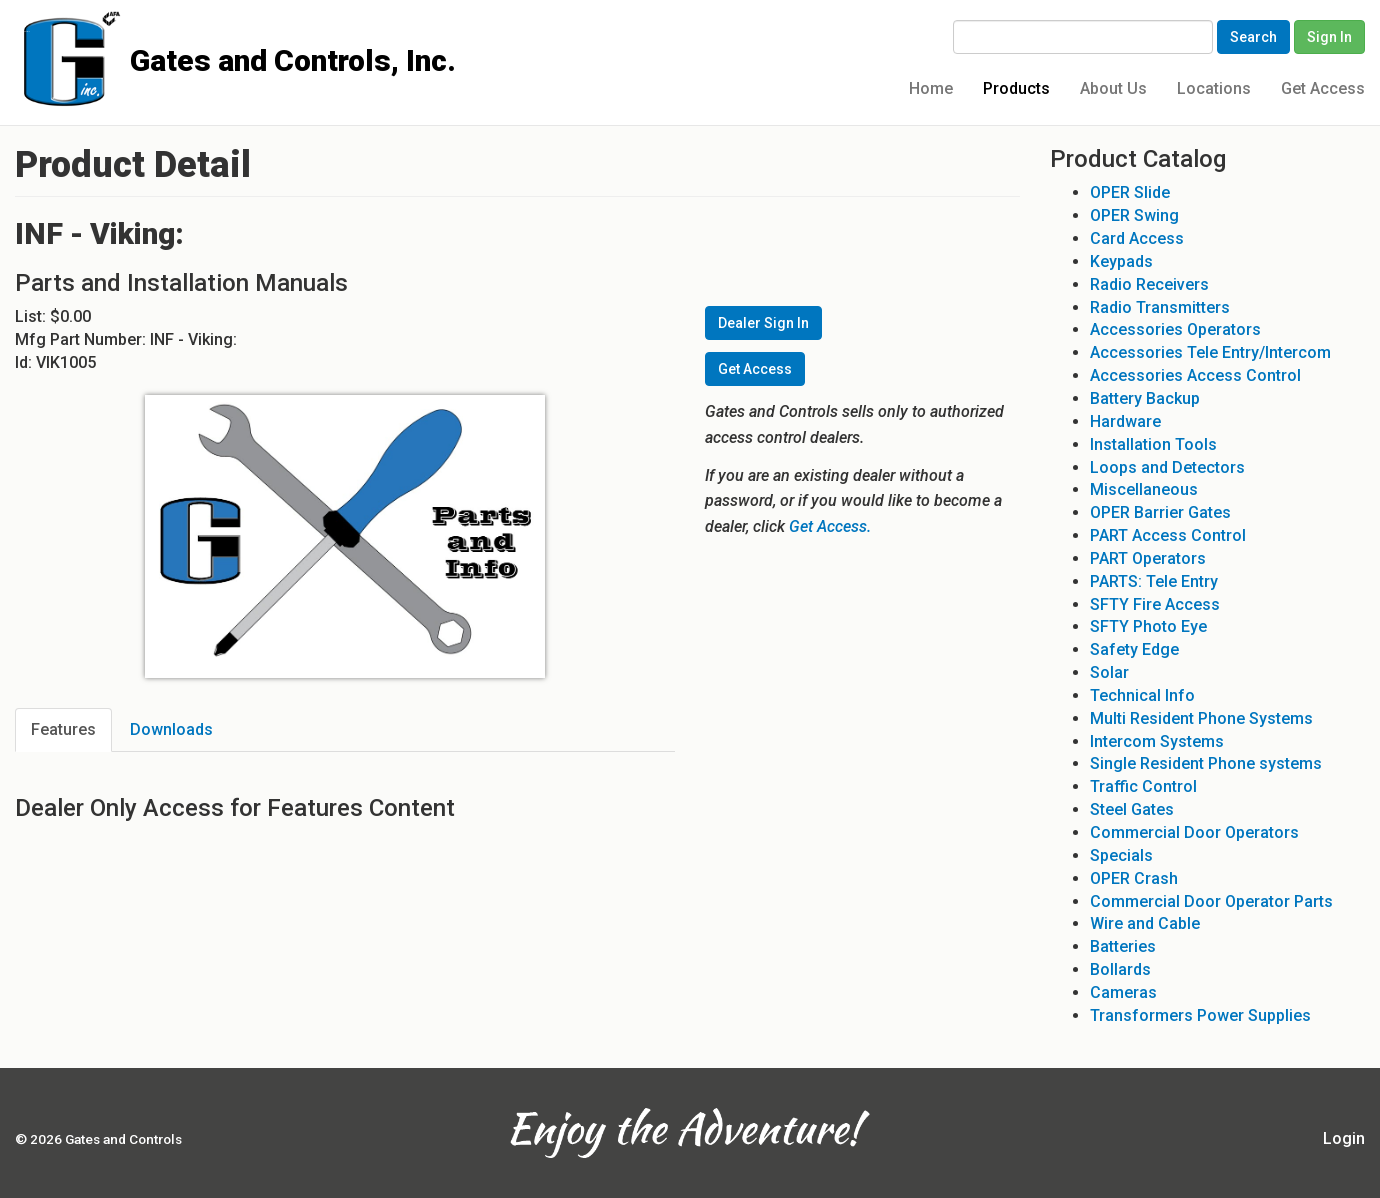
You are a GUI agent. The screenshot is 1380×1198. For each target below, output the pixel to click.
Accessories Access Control (1195, 375)
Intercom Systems (1157, 741)
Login (1344, 1138)
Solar (1109, 672)
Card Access (1137, 238)
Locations (1214, 88)
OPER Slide (1130, 192)
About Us (1113, 88)
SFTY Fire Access (1155, 604)
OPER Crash (1134, 878)
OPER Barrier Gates (1160, 512)
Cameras (1123, 992)
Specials (1121, 855)
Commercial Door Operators (1194, 832)
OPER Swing (1134, 215)
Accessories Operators (1175, 329)
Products (1016, 88)
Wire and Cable (1145, 923)
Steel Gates (1132, 809)
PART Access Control (1168, 535)
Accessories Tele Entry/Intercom (1210, 352)
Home (931, 88)
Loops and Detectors (1167, 467)
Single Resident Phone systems (1206, 763)
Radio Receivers (1149, 284)
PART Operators (1148, 558)
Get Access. (830, 526)
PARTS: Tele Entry (1154, 581)
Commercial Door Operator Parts (1211, 901)
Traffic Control (1143, 786)
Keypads (1121, 261)
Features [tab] (63, 729)
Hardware (1125, 421)
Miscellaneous (1144, 489)
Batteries (1123, 946)
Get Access (1323, 88)
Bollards (1120, 969)
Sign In (1329, 37)
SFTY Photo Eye (1148, 626)
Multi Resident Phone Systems (1201, 718)
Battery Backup (1145, 398)
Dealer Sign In (763, 323)
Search (1253, 37)
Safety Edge (1134, 649)
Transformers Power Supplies (1200, 1015)
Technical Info (1142, 695)
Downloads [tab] (171, 729)
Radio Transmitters (1160, 307)
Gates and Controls (22, 31)
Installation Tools (1153, 444)
